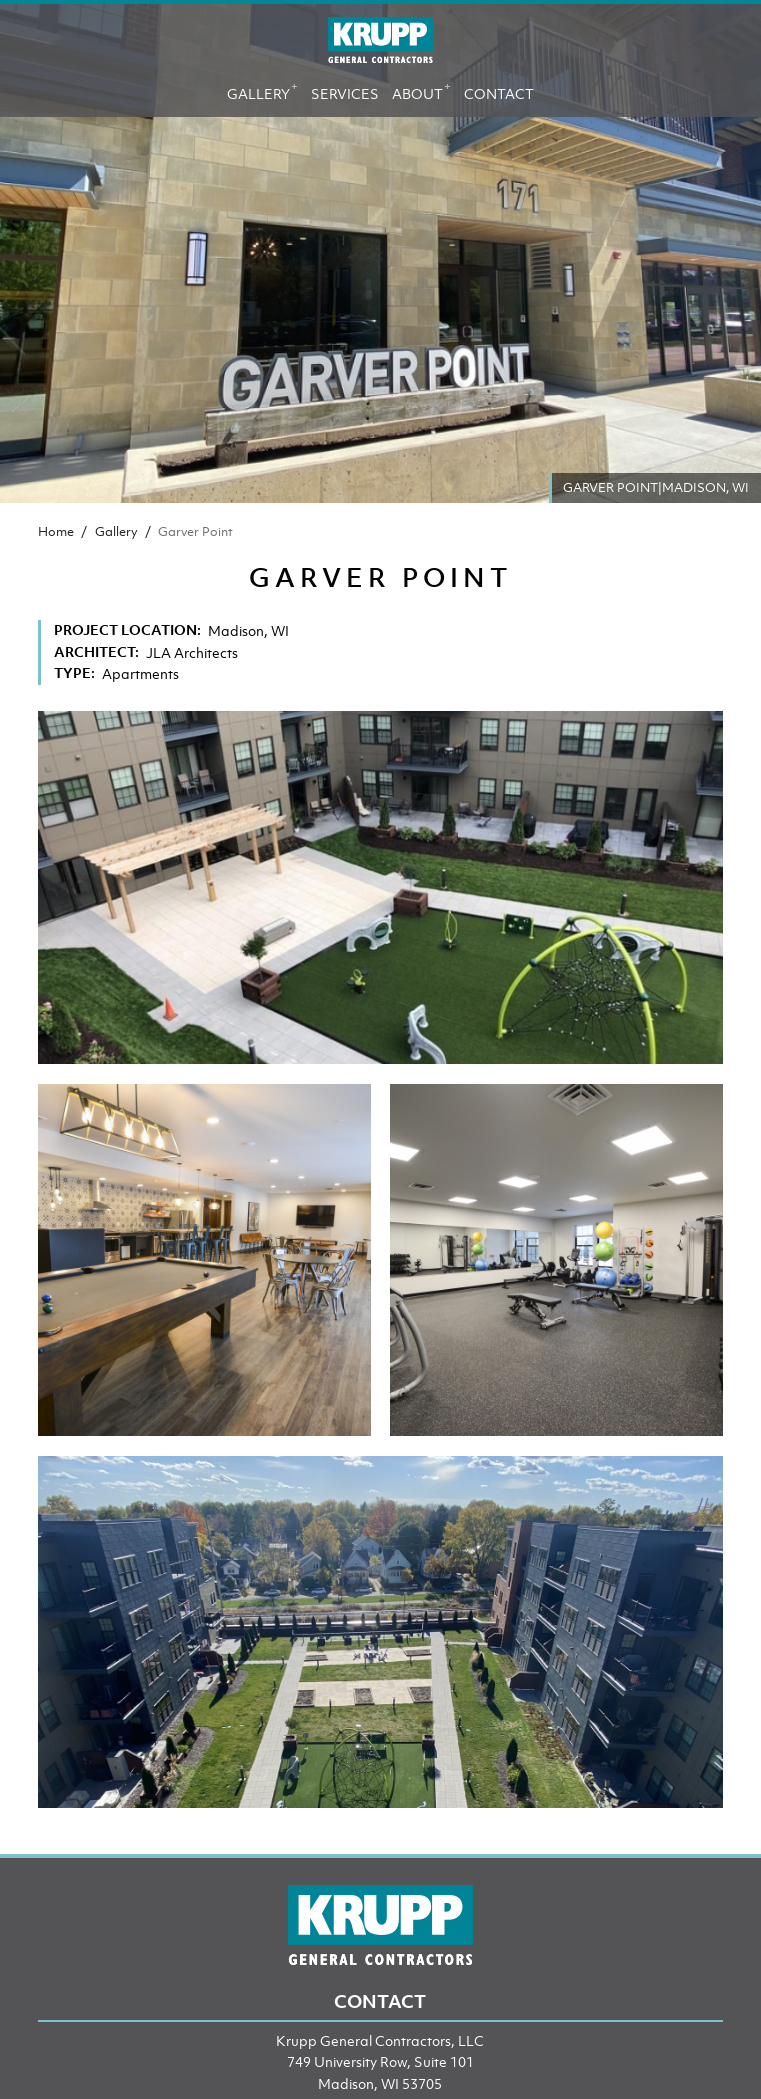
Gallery (262, 90)
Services (345, 93)
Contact (499, 93)
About (421, 90)
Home (56, 531)
